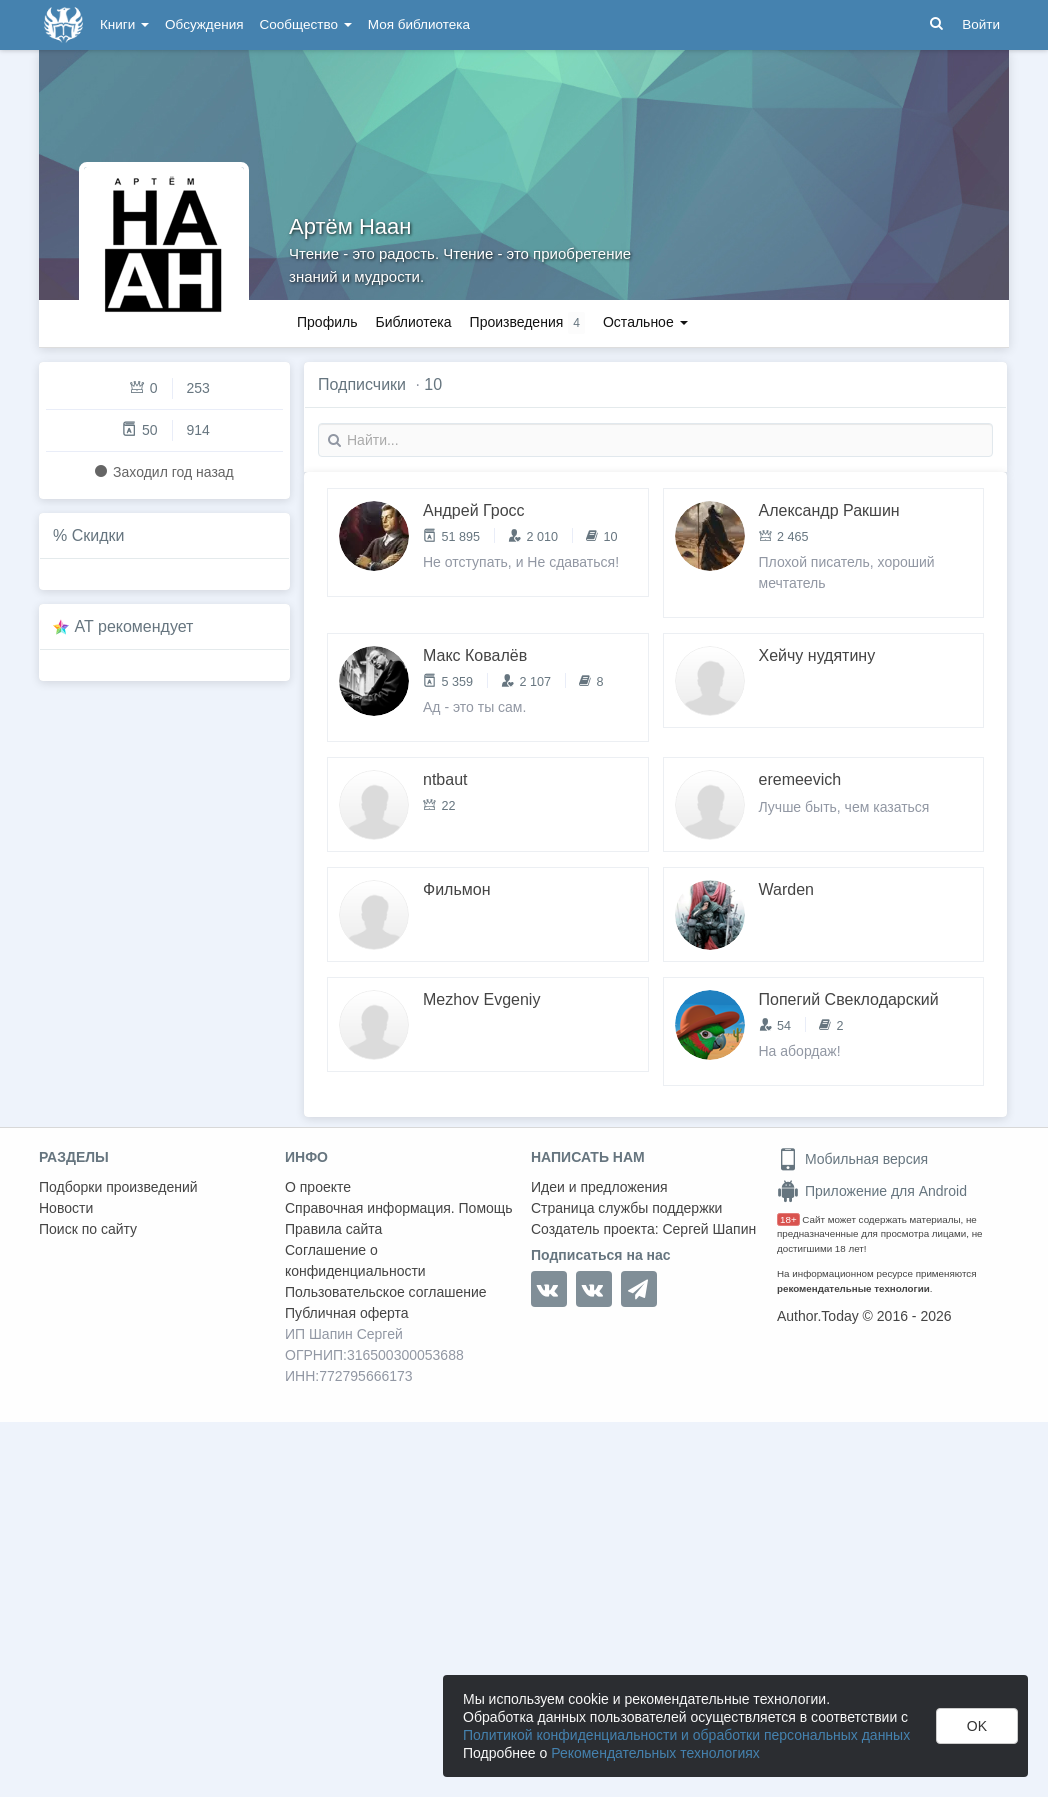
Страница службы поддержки (626, 1208)
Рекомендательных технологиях (655, 1753)
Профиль (327, 322)
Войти (981, 24)
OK (977, 1726)
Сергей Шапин (709, 1229)
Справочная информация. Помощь (399, 1208)
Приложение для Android (872, 1191)
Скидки (98, 535)
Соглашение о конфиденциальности (355, 1260)
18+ (788, 1219)
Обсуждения (204, 24)
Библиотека (413, 322)
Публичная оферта (347, 1313)
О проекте (318, 1187)
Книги (124, 24)
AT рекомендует (134, 626)
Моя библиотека (419, 24)
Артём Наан (350, 226)
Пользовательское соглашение (386, 1292)
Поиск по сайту (88, 1229)
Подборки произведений (118, 1187)
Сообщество (306, 24)
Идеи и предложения (599, 1187)
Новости (66, 1208)
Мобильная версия (852, 1159)
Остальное (645, 322)
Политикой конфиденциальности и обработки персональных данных (686, 1735)
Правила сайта (333, 1229)
